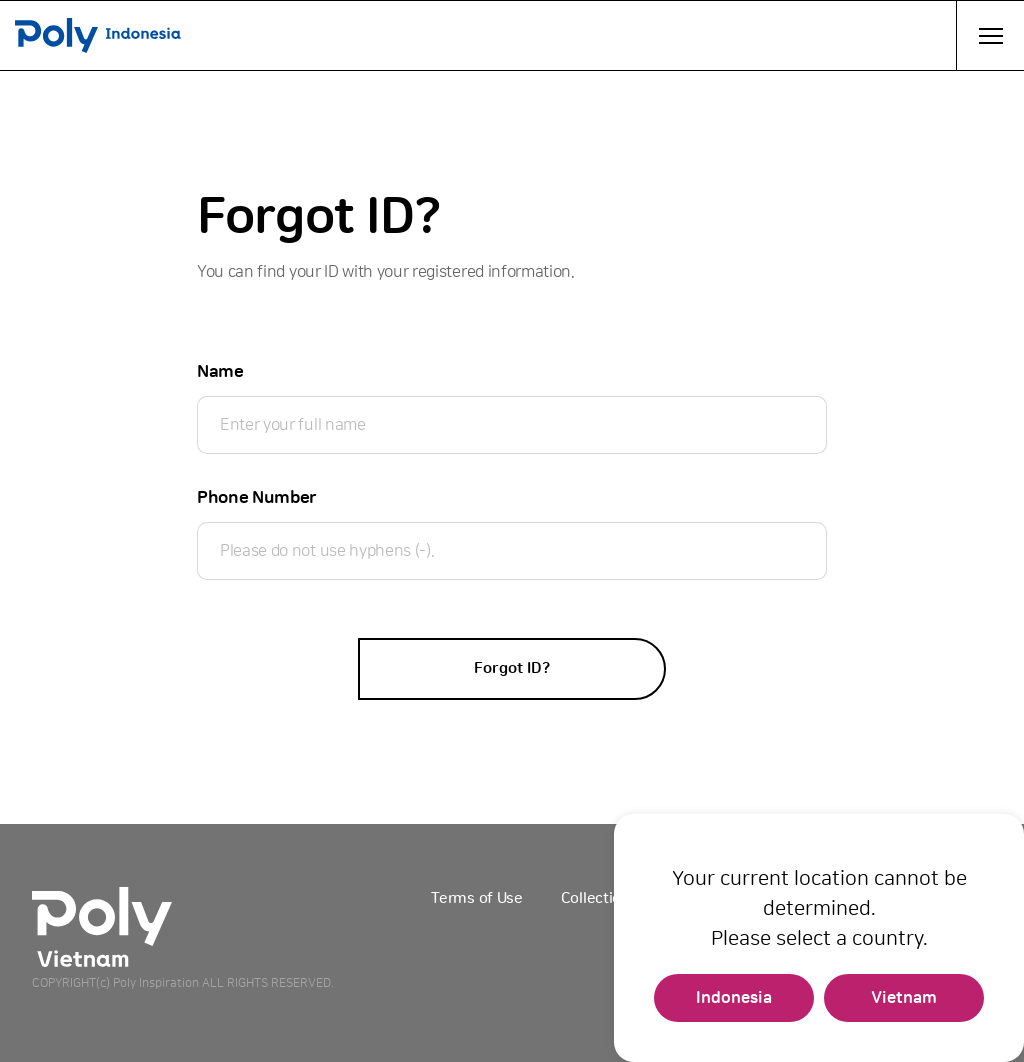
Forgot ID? (512, 668)
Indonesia (734, 998)
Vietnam (904, 998)
